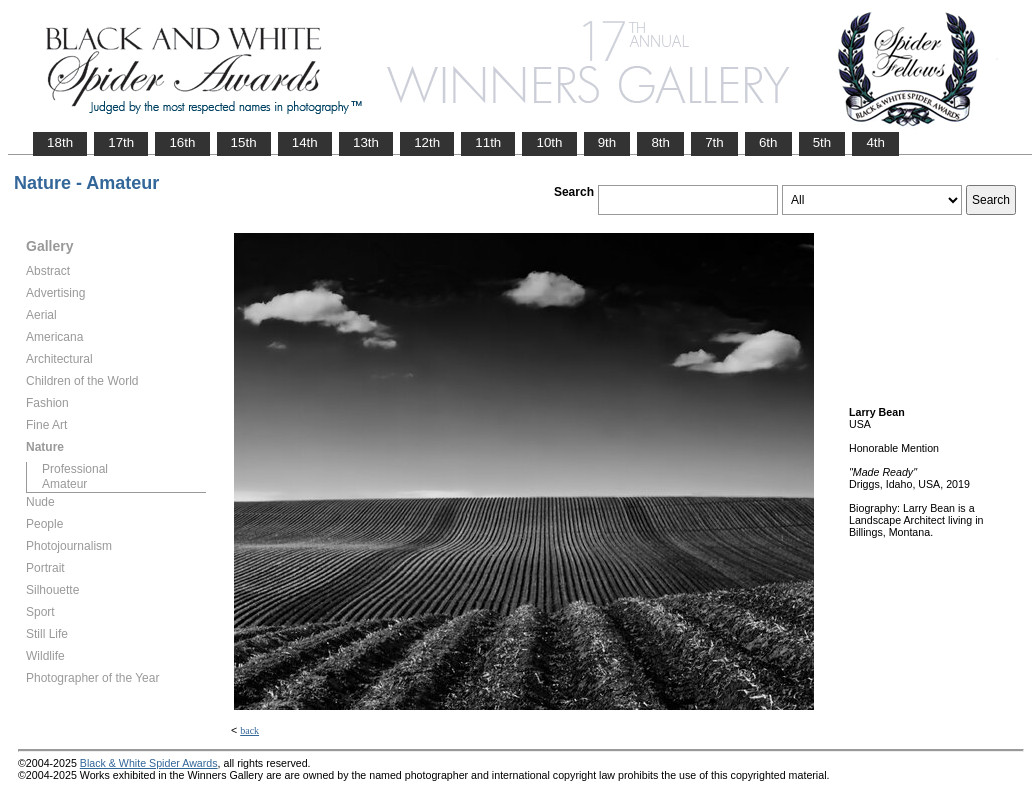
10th (549, 142)
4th (875, 142)
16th (182, 142)
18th (60, 142)
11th (488, 142)
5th (822, 142)
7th (714, 142)
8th (660, 142)
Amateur (64, 484)
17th (121, 142)
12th (427, 142)
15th (244, 142)
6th (768, 142)
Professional (75, 469)
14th (305, 142)
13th (366, 142)
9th (607, 142)
